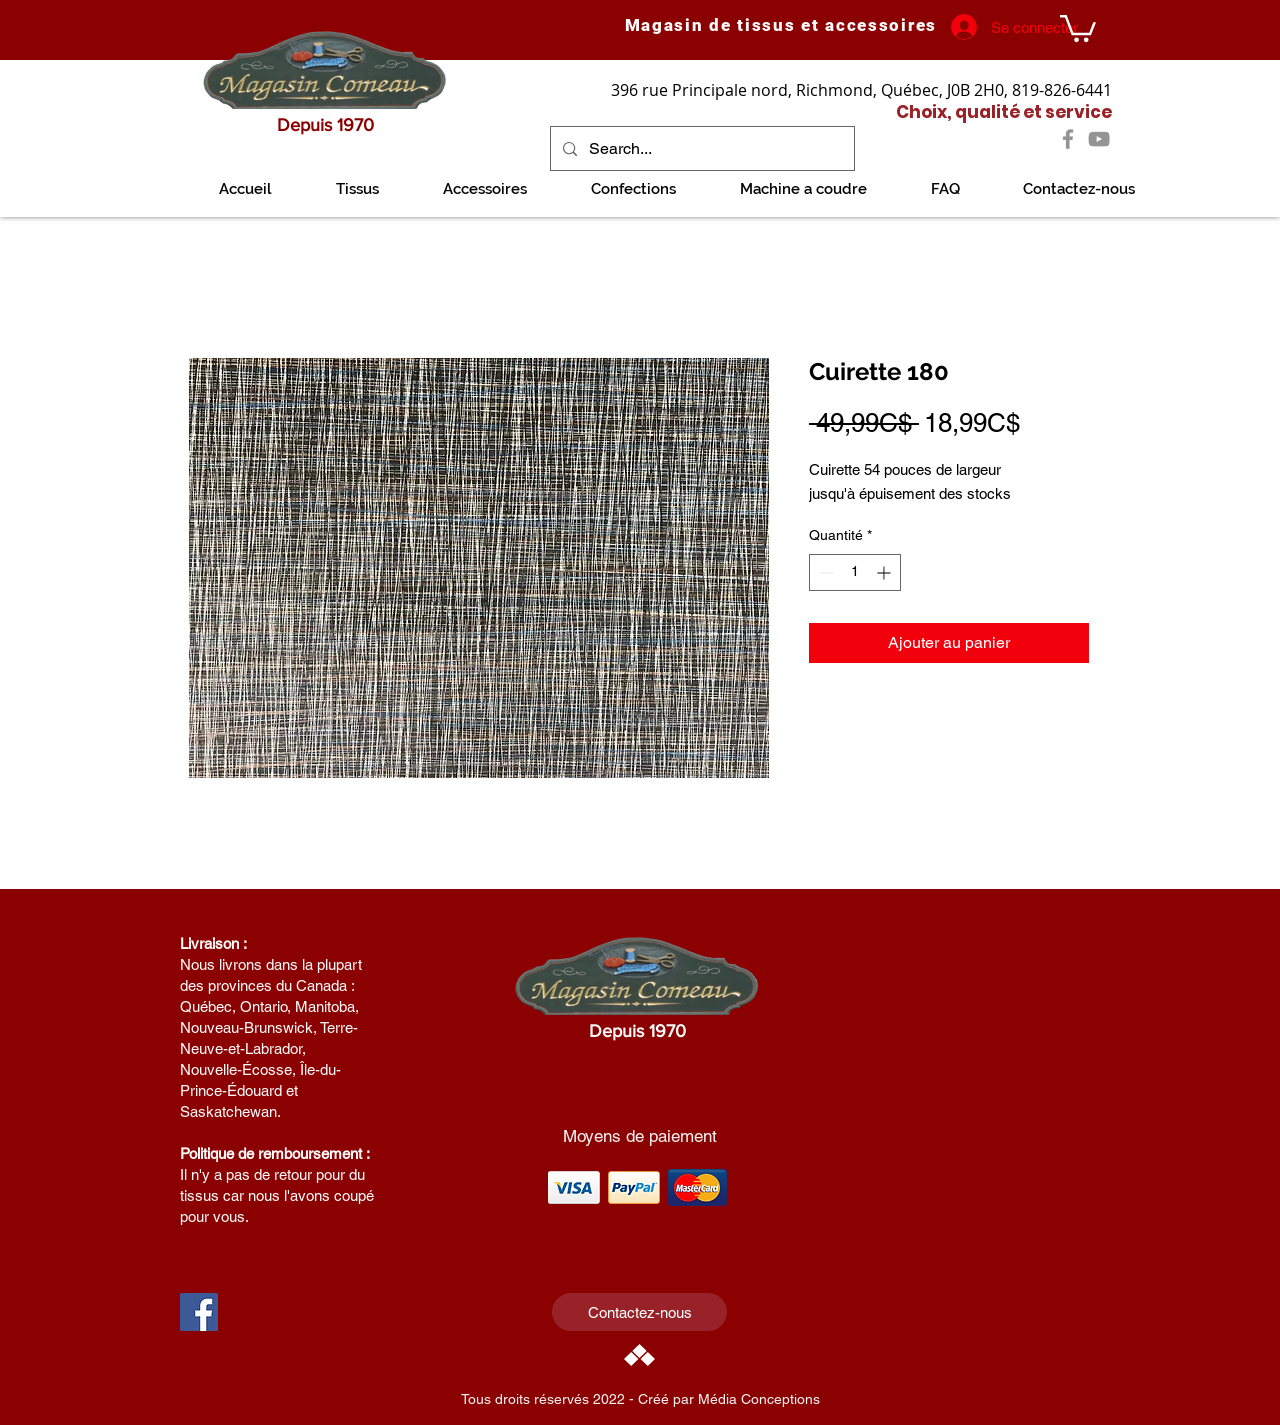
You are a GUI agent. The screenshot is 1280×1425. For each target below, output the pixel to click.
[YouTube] (1099, 139)
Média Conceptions (759, 1399)
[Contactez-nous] (639, 1312)
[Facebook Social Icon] (199, 1312)
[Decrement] (824, 572)
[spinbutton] (855, 572)
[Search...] (700, 148)
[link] (1078, 27)
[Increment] (885, 572)
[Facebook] (1068, 139)
